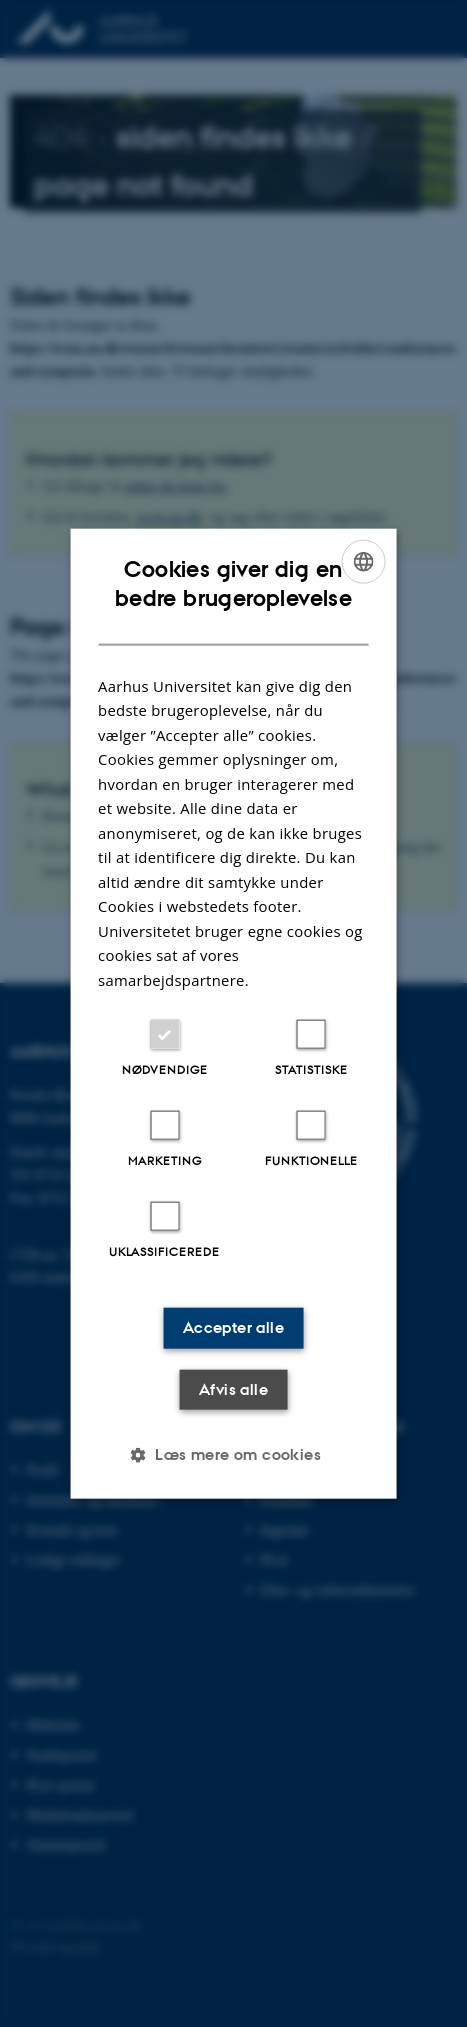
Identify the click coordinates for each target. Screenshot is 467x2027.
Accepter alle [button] (233, 1327)
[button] (233, 1455)
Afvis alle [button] (233, 1388)
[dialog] (233, 1013)
